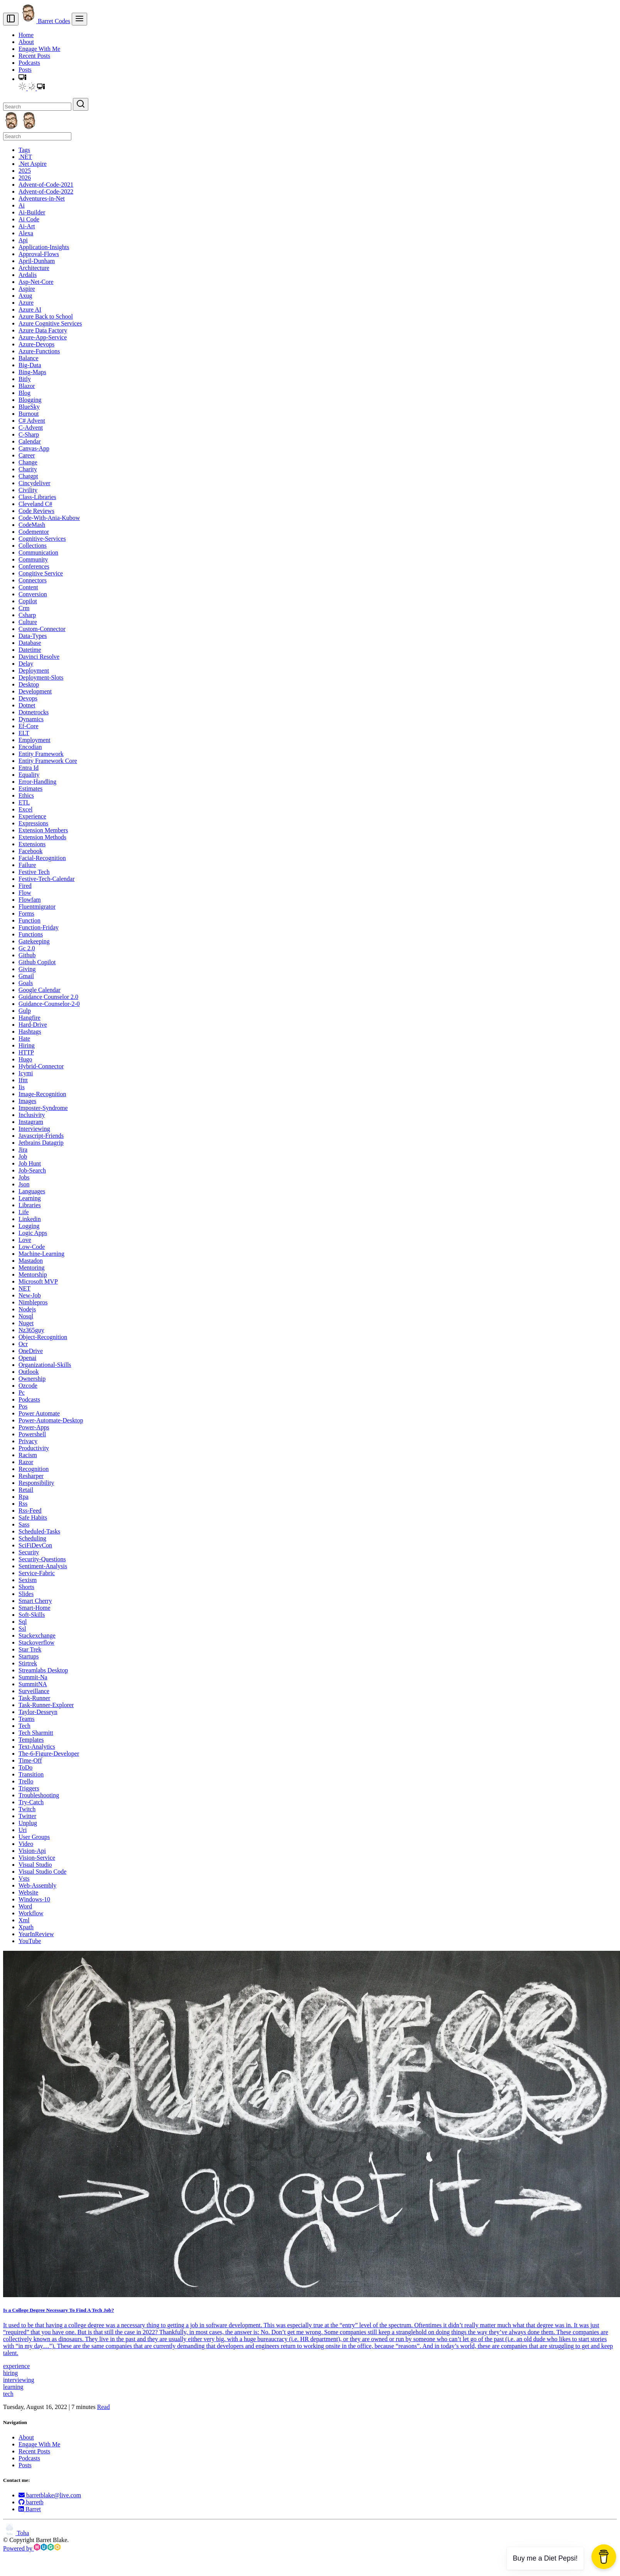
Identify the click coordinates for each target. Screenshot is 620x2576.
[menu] (79, 19)
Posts (25, 69)
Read (103, 2407)
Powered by (32, 2548)
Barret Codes (45, 21)
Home (26, 35)
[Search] (37, 107)
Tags (24, 150)
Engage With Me (39, 49)
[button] (22, 79)
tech (8, 2393)
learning (13, 2387)
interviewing (18, 2380)
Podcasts (29, 62)
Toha (16, 2533)
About (26, 42)
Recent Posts (34, 55)
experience (16, 2366)
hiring (10, 2373)
